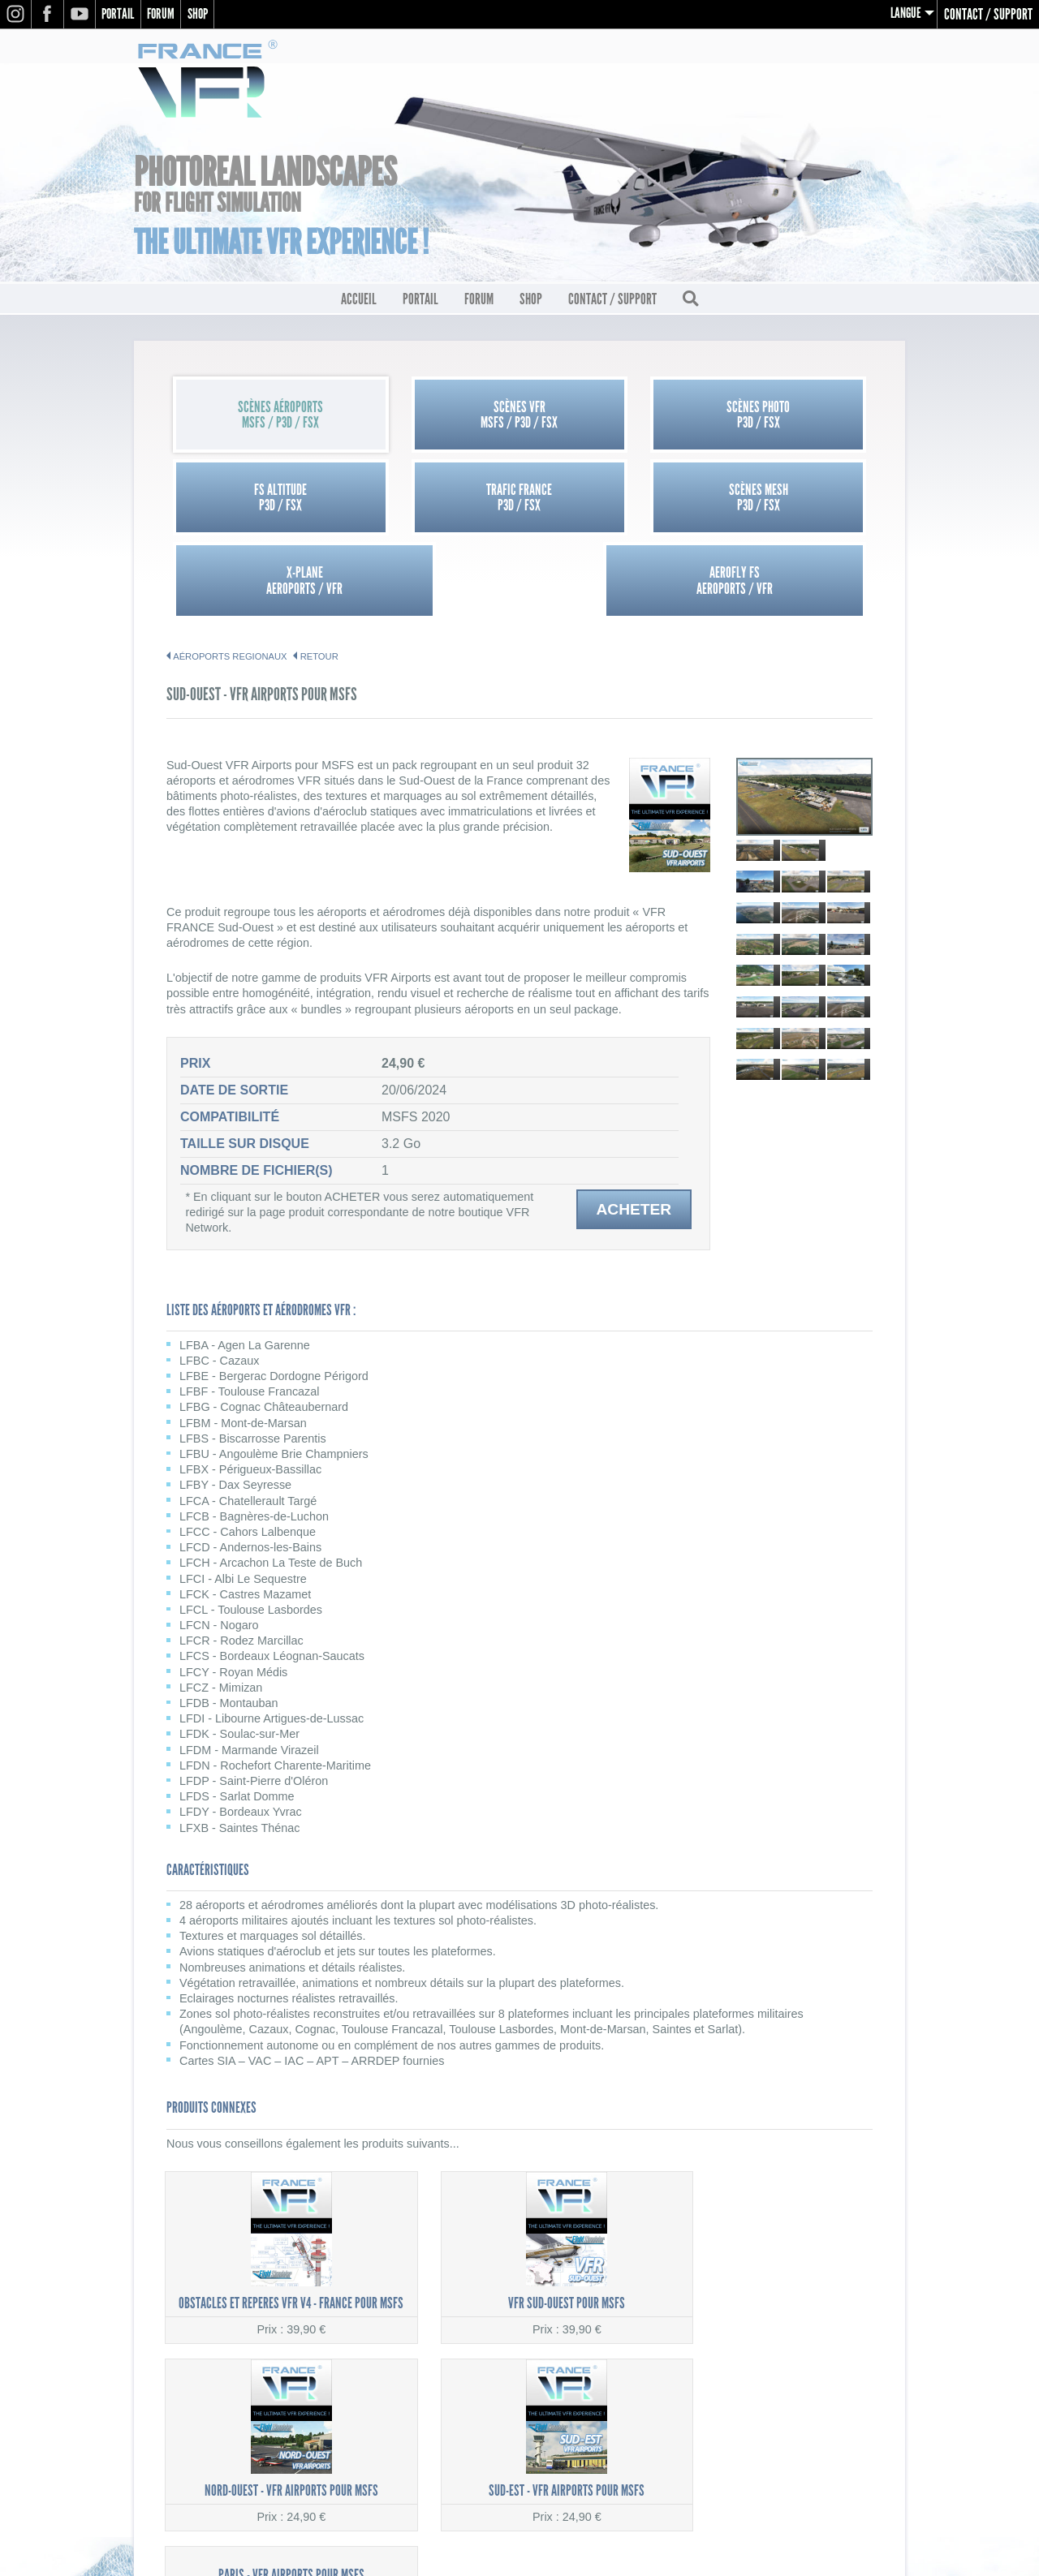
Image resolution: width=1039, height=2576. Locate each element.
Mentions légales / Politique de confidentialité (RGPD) (759, 2397)
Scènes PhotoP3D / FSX (608, 417)
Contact (870, 2431)
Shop (206, 14)
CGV (881, 2414)
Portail (120, 14)
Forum (166, 14)
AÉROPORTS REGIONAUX (230, 576)
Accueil (359, 301)
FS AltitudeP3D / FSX (784, 417)
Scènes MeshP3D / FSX (431, 500)
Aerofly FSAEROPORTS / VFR (784, 500)
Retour (319, 576)
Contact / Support (988, 14)
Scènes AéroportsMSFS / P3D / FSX (254, 417)
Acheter (633, 1128)
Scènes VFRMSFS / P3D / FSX (431, 417)
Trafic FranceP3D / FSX (254, 500)
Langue (904, 14)
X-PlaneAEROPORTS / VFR (608, 500)
